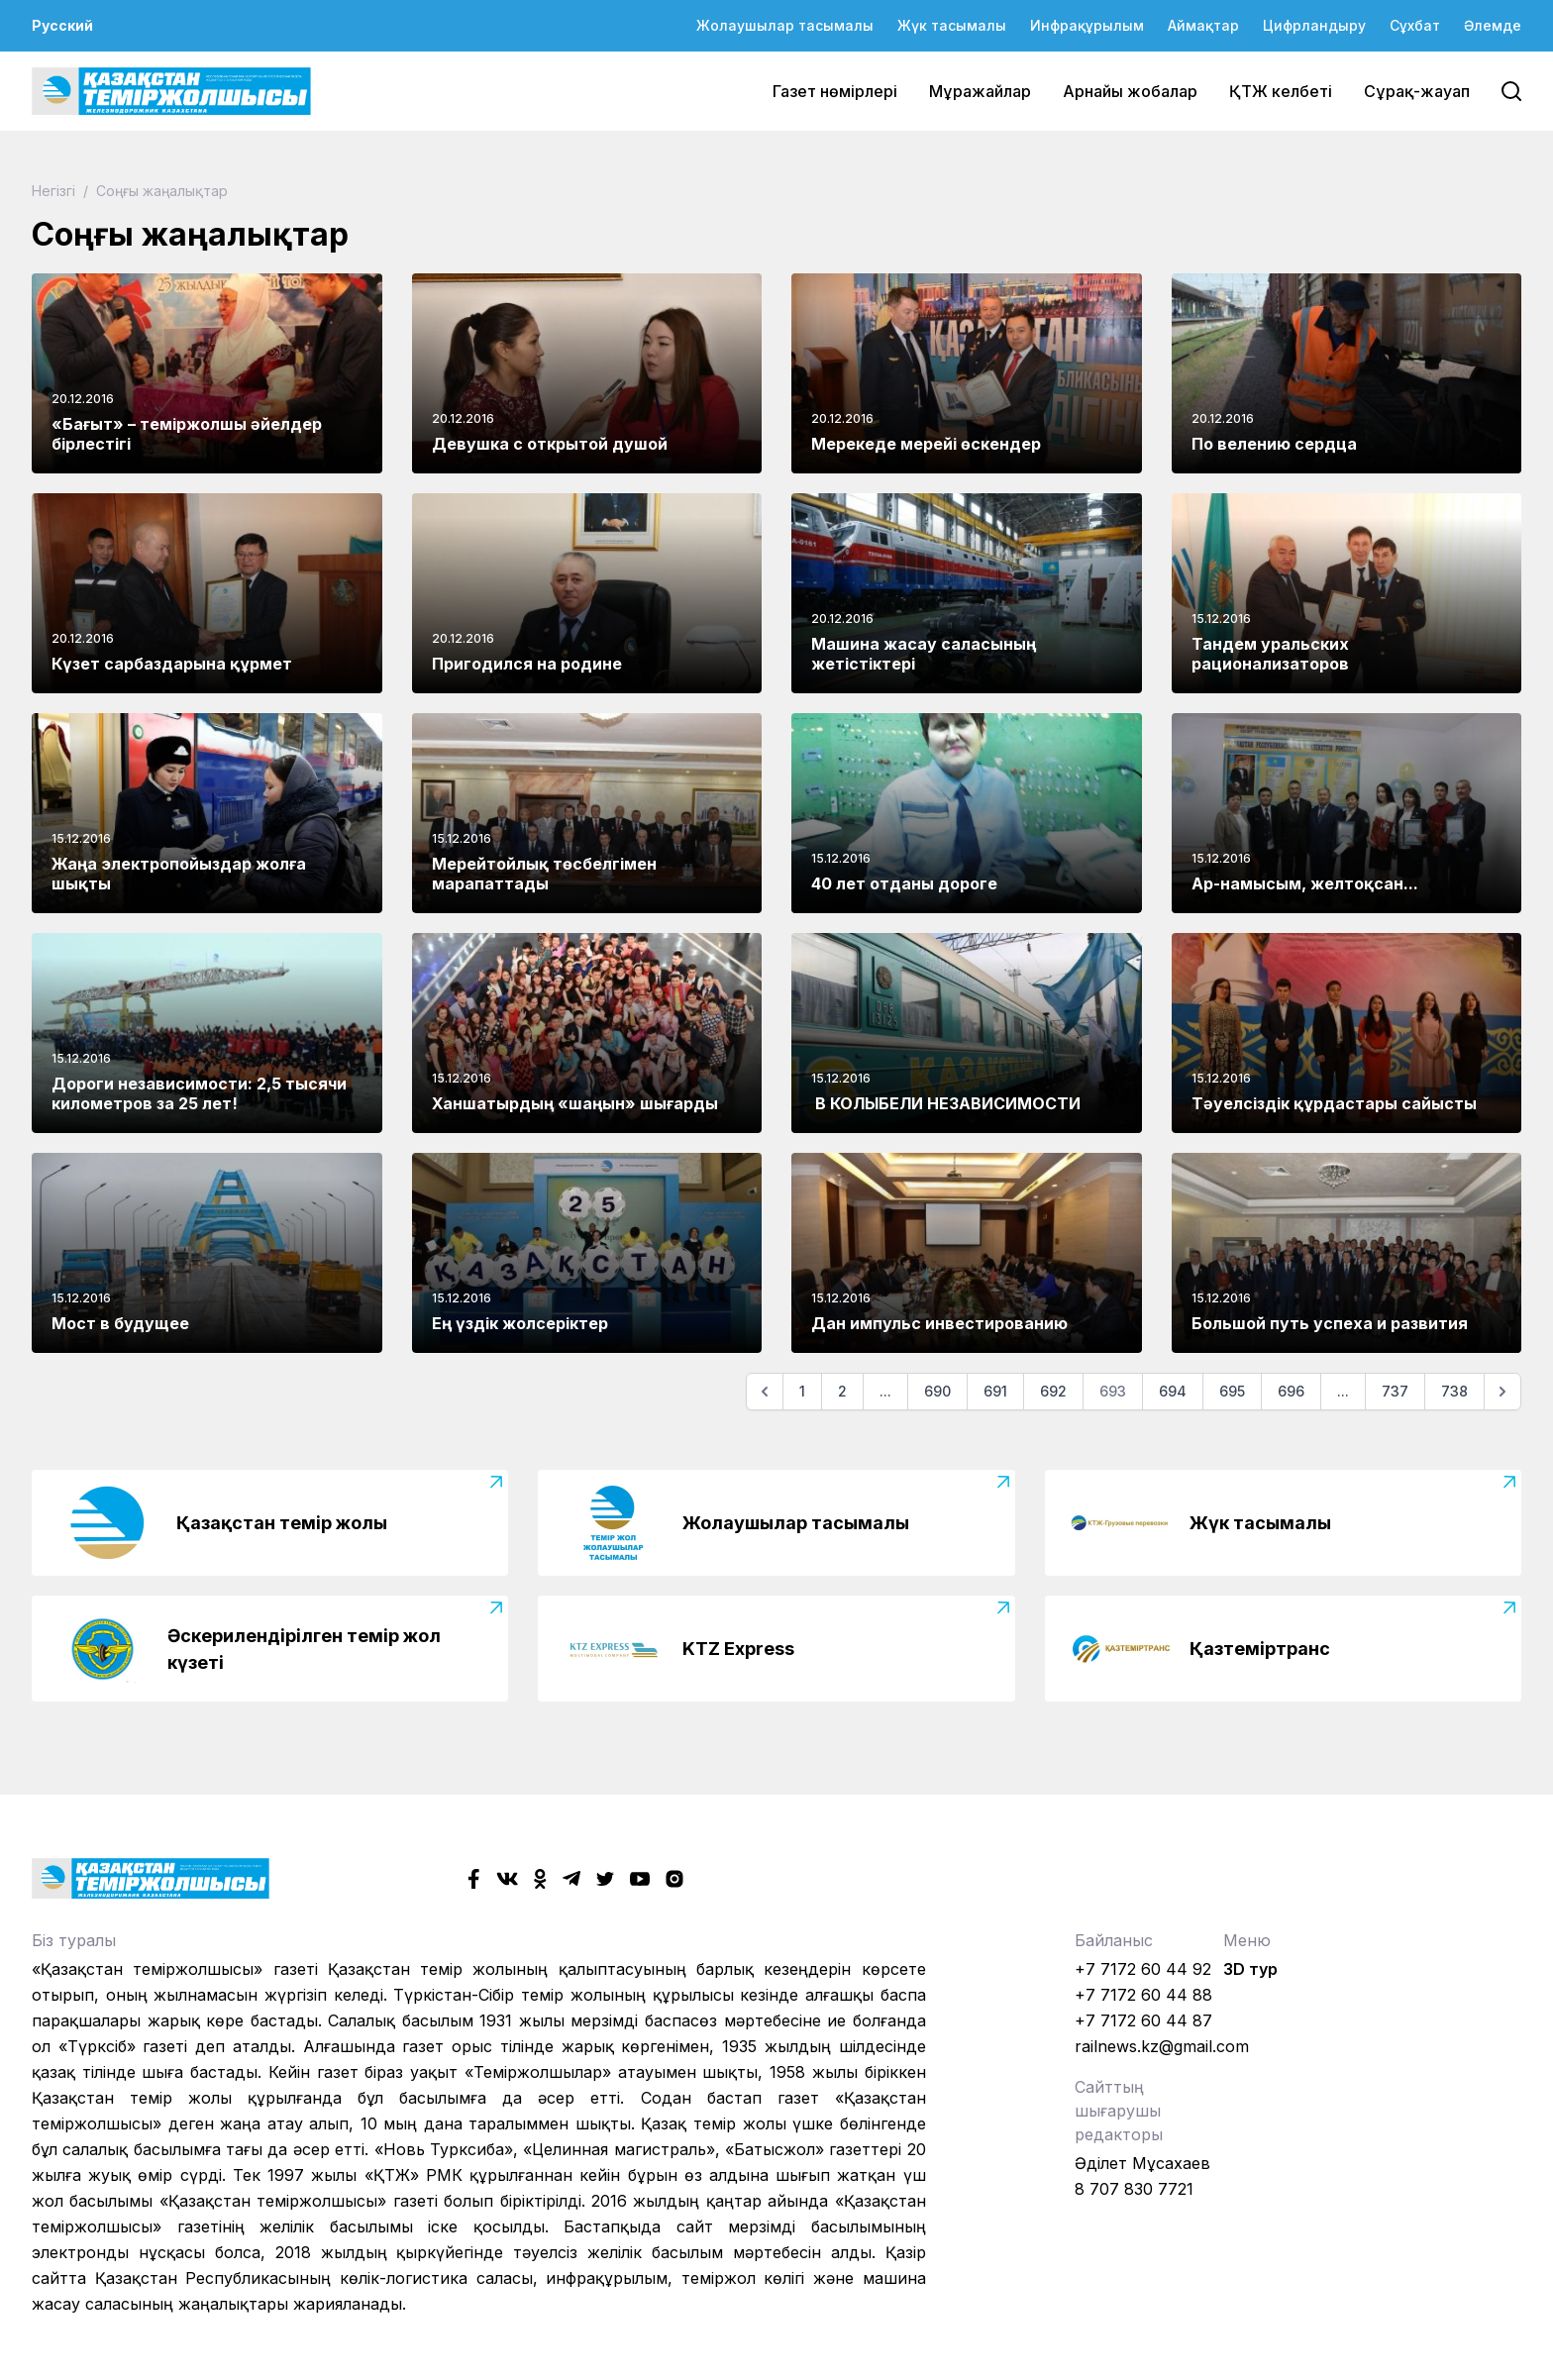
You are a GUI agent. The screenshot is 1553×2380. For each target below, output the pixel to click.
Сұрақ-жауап (1417, 91)
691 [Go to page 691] (995, 1391)
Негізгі (55, 190)
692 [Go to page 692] (1053, 1391)
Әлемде (1492, 25)
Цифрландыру (1314, 25)
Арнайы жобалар (1130, 91)
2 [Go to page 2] (842, 1391)
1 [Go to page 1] (802, 1391)
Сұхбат (1415, 25)
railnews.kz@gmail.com (1162, 2046)
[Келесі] (1502, 1391)
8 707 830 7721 (1134, 2189)
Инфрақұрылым (1087, 25)
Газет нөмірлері (835, 91)
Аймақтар (1203, 25)
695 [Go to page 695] (1232, 1391)
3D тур (1250, 1969)
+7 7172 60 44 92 (1143, 1969)
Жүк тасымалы (951, 25)
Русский (62, 25)
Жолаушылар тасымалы (785, 25)
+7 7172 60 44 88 (1143, 1995)
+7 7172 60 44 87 (1143, 2020)
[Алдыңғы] (764, 1391)
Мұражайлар (980, 91)
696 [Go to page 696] (1291, 1391)
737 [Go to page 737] (1395, 1391)
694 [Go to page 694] (1173, 1391)
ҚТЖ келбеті (1280, 91)
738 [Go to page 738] (1454, 1391)
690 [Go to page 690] (937, 1391)
